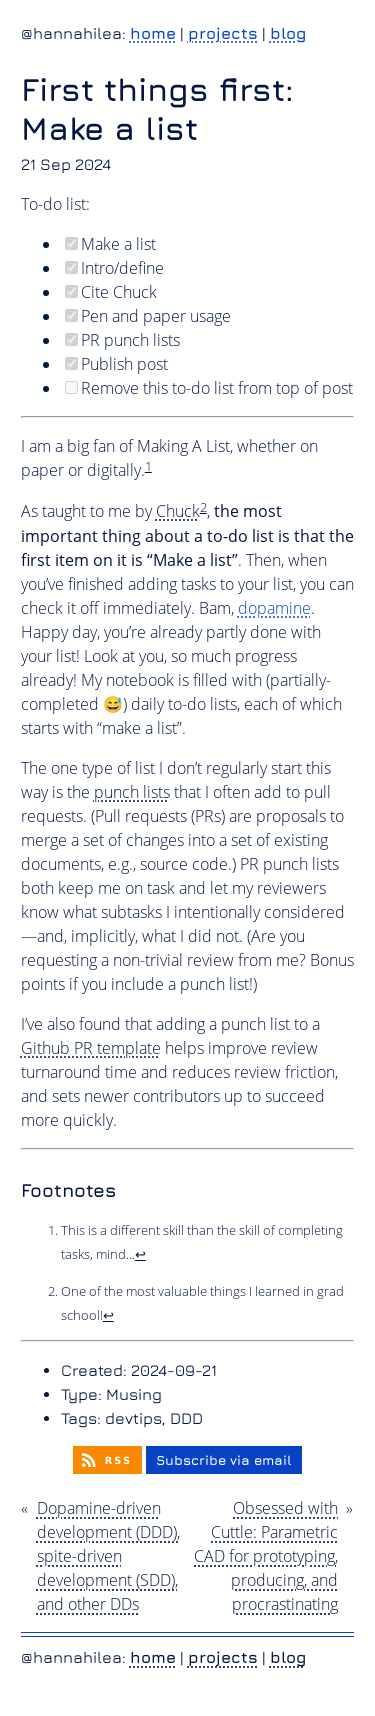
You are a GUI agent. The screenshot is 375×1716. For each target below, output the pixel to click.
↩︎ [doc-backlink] (140, 1254)
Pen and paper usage (148, 316)
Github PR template (91, 1048)
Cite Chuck (111, 292)
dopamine (274, 608)
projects (223, 33)
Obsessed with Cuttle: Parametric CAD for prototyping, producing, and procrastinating (266, 1556)
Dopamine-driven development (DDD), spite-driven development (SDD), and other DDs (108, 1556)
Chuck (178, 511)
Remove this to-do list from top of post (209, 388)
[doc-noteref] (148, 470)
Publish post (116, 364)
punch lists (132, 792)
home (153, 33)
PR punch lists (122, 340)
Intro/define (114, 268)
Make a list (110, 244)
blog (288, 33)
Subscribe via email (224, 1460)
